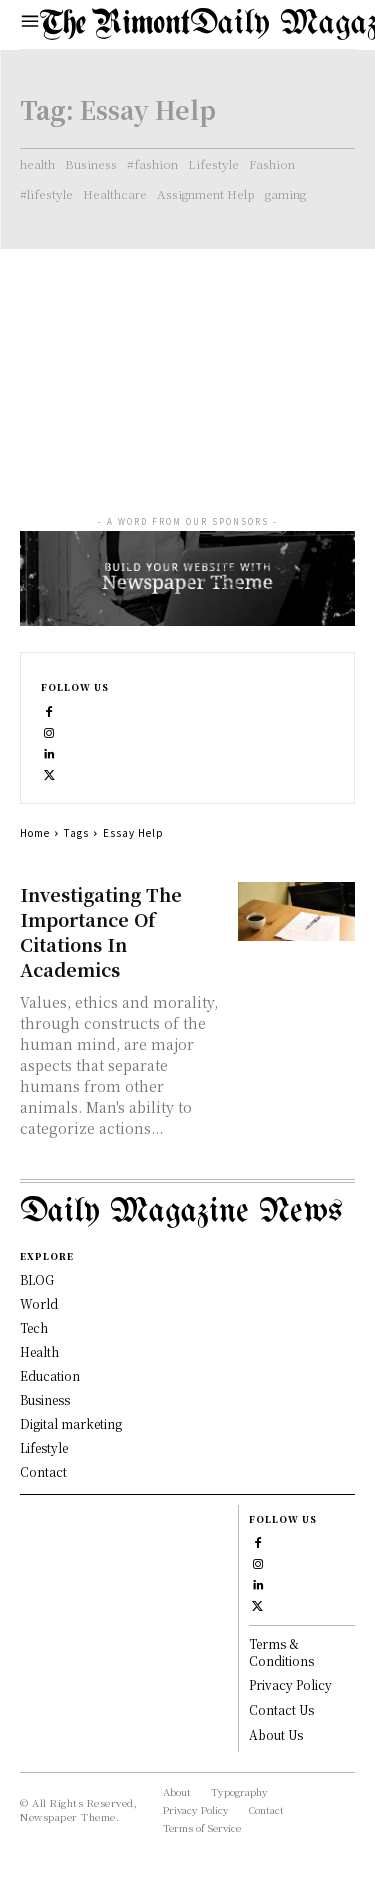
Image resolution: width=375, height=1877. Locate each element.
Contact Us (281, 1709)
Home (35, 832)
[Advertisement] (187, 363)
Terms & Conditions (281, 1652)
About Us (276, 1734)
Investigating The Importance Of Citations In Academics (101, 931)
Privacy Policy (290, 1684)
